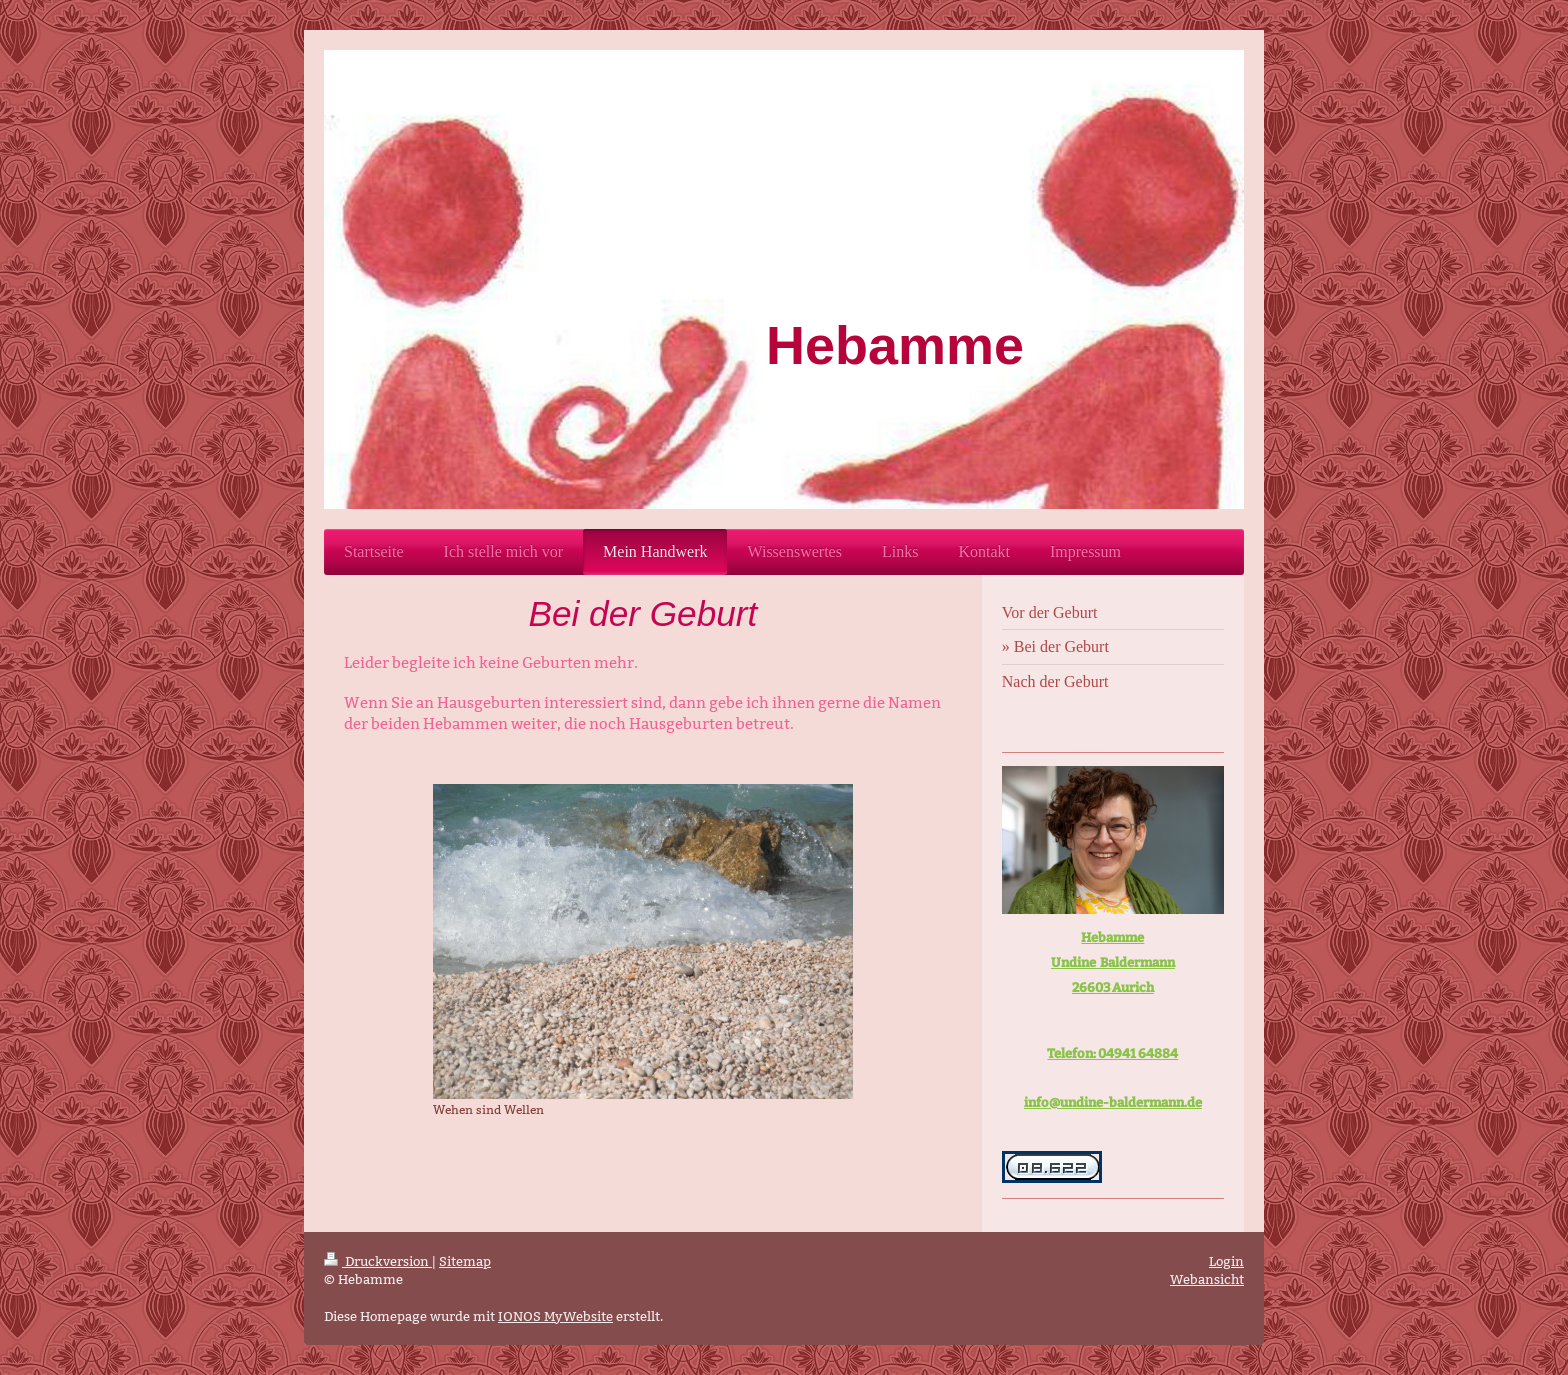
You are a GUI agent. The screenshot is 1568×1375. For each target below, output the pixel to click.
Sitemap (465, 1261)
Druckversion (378, 1261)
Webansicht (1207, 1279)
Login (1226, 1261)
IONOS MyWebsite (555, 1316)
